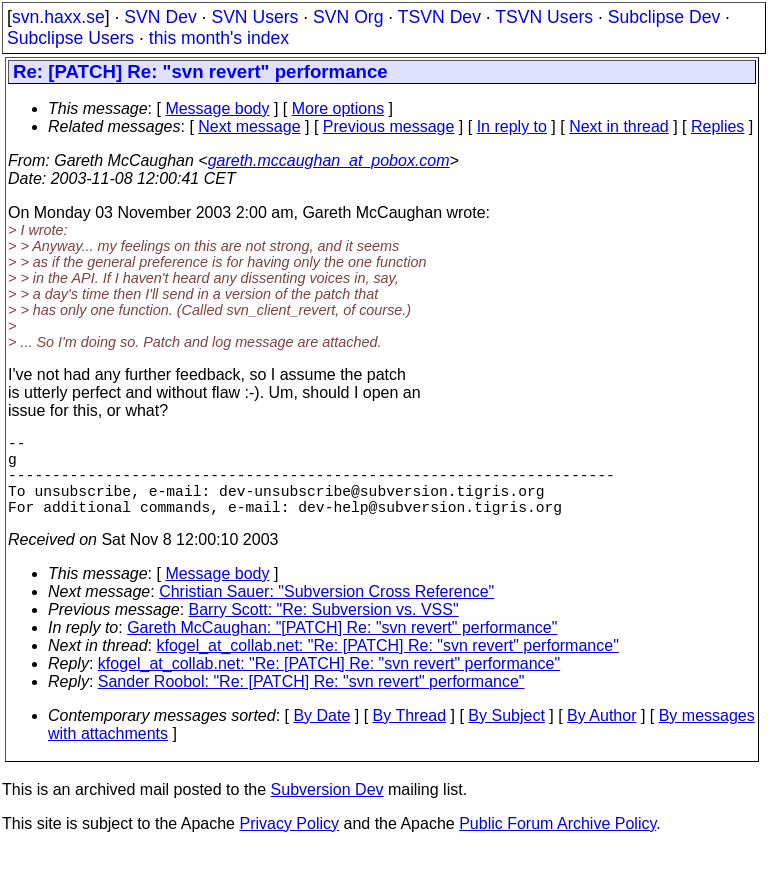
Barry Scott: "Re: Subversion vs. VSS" (324, 629)
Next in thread (619, 126)
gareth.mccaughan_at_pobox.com (329, 160)
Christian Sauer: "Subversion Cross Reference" (326, 611)
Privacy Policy (289, 843)
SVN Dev (160, 17)
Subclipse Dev (664, 17)
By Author (601, 735)
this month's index (219, 38)
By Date (321, 735)
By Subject (506, 735)
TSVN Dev (439, 17)
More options (338, 108)
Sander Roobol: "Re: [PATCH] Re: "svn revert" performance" (311, 701)
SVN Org (348, 17)
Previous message (389, 126)
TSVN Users (544, 17)
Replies (717, 126)
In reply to (512, 126)
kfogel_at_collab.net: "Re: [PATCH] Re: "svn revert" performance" (388, 665)
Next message (249, 126)
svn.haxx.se (58, 17)
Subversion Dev (327, 809)
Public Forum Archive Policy (557, 843)
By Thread (410, 735)
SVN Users (254, 17)
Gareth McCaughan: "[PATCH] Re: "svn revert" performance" (342, 647)
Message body (217, 108)
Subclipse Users (70, 38)
